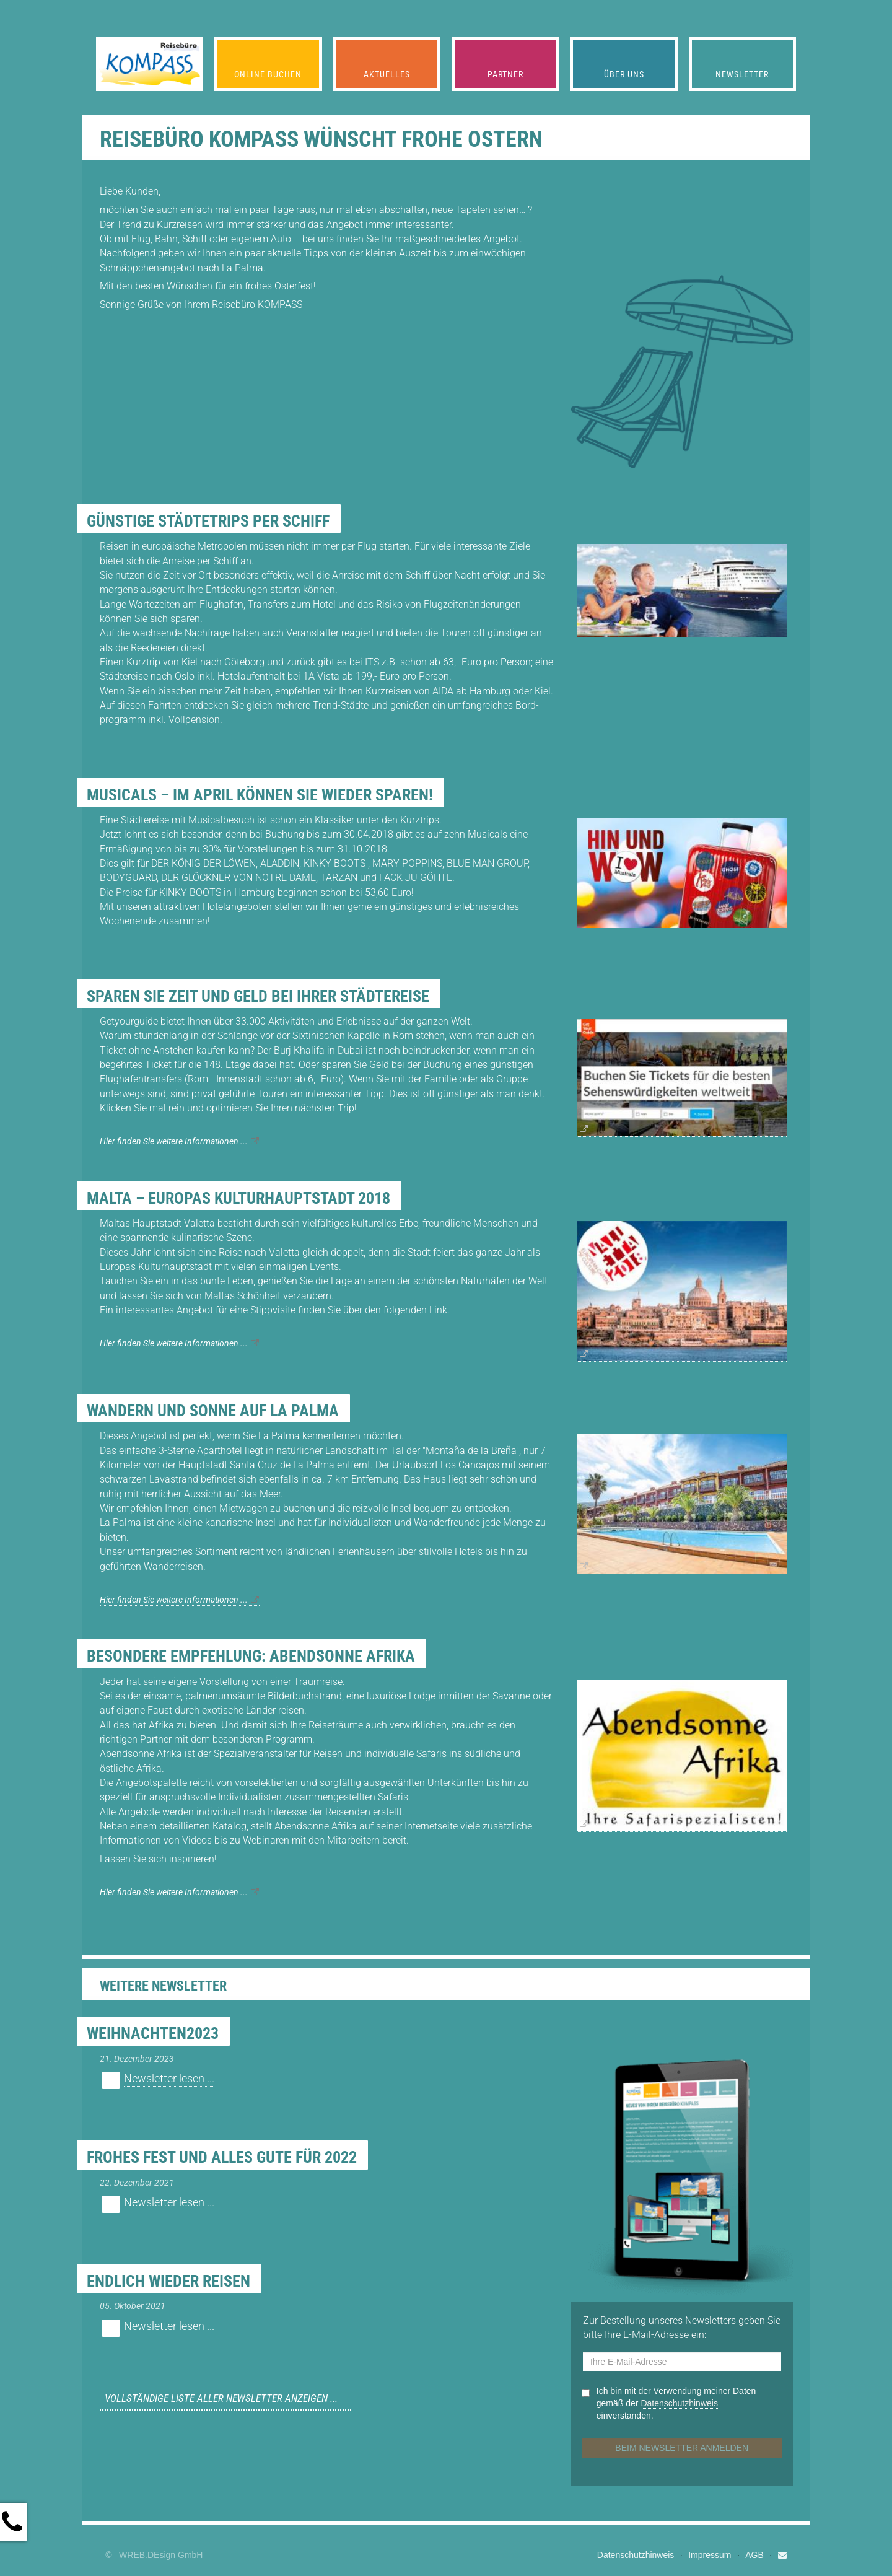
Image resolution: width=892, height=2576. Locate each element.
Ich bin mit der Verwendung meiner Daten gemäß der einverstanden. (676, 2403)
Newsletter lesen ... (169, 2078)
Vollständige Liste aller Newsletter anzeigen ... (221, 2398)
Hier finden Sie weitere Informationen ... (174, 1141)
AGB (754, 2555)
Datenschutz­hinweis (679, 2403)
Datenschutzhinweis (636, 2555)
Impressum (709, 2555)
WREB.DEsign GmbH (161, 2555)
